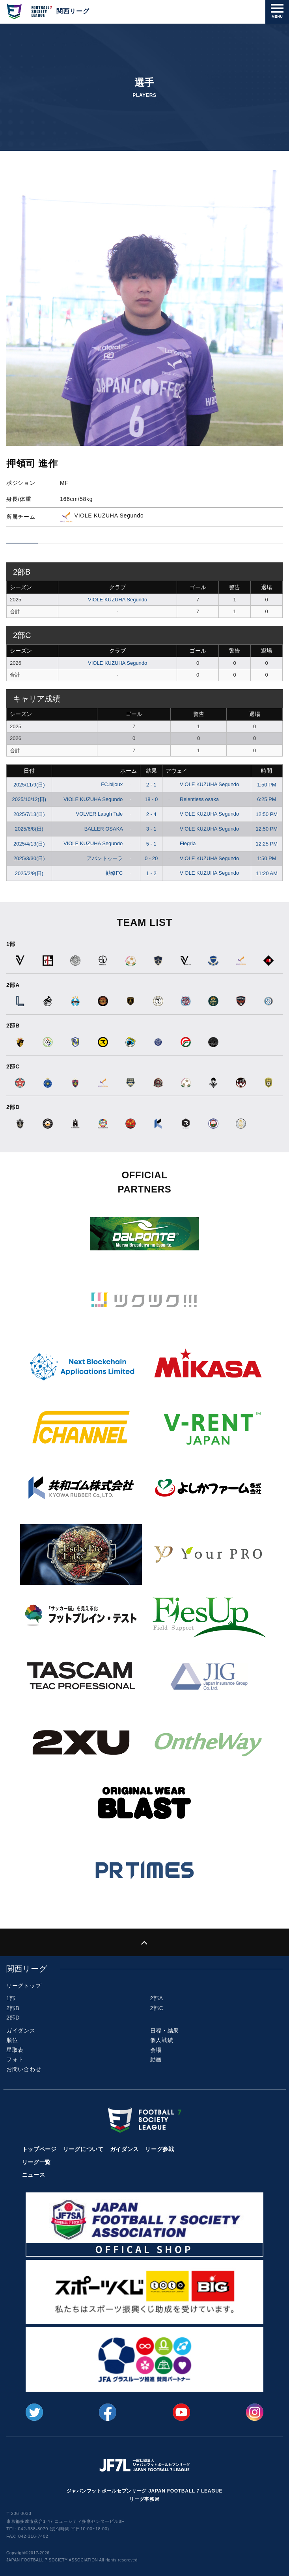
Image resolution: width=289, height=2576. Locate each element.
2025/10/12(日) (29, 799)
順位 (12, 2040)
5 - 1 (151, 844)
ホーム (128, 771)
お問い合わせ (23, 2069)
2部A (156, 1998)
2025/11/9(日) (29, 785)
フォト (15, 2059)
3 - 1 (151, 829)
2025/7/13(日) (29, 814)
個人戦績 (161, 2040)
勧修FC (120, 873)
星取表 (15, 2050)
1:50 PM (266, 785)
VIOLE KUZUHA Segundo (117, 600)
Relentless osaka (192, 799)
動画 (156, 2059)
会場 (156, 2050)
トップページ (39, 2149)
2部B (12, 2008)
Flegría (181, 843)
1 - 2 (151, 873)
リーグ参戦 (159, 2149)
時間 (266, 771)
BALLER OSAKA (109, 829)
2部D (13, 2017)
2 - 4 (151, 814)
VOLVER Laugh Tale (105, 814)
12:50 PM (267, 814)
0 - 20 (151, 858)
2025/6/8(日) (29, 829)
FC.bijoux (117, 784)
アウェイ (177, 771)
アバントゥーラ (110, 858)
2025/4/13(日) (29, 844)
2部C (157, 2008)
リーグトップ (23, 1986)
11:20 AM (267, 873)
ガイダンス (20, 2030)
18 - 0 (151, 799)
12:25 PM (267, 844)
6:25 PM (266, 799)
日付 (29, 771)
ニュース (33, 2175)
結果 (151, 771)
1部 (10, 1998)
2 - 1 (151, 785)
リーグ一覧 (36, 2162)
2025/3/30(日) (29, 858)
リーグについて (83, 2149)
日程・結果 (164, 2030)
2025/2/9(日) (29, 873)
